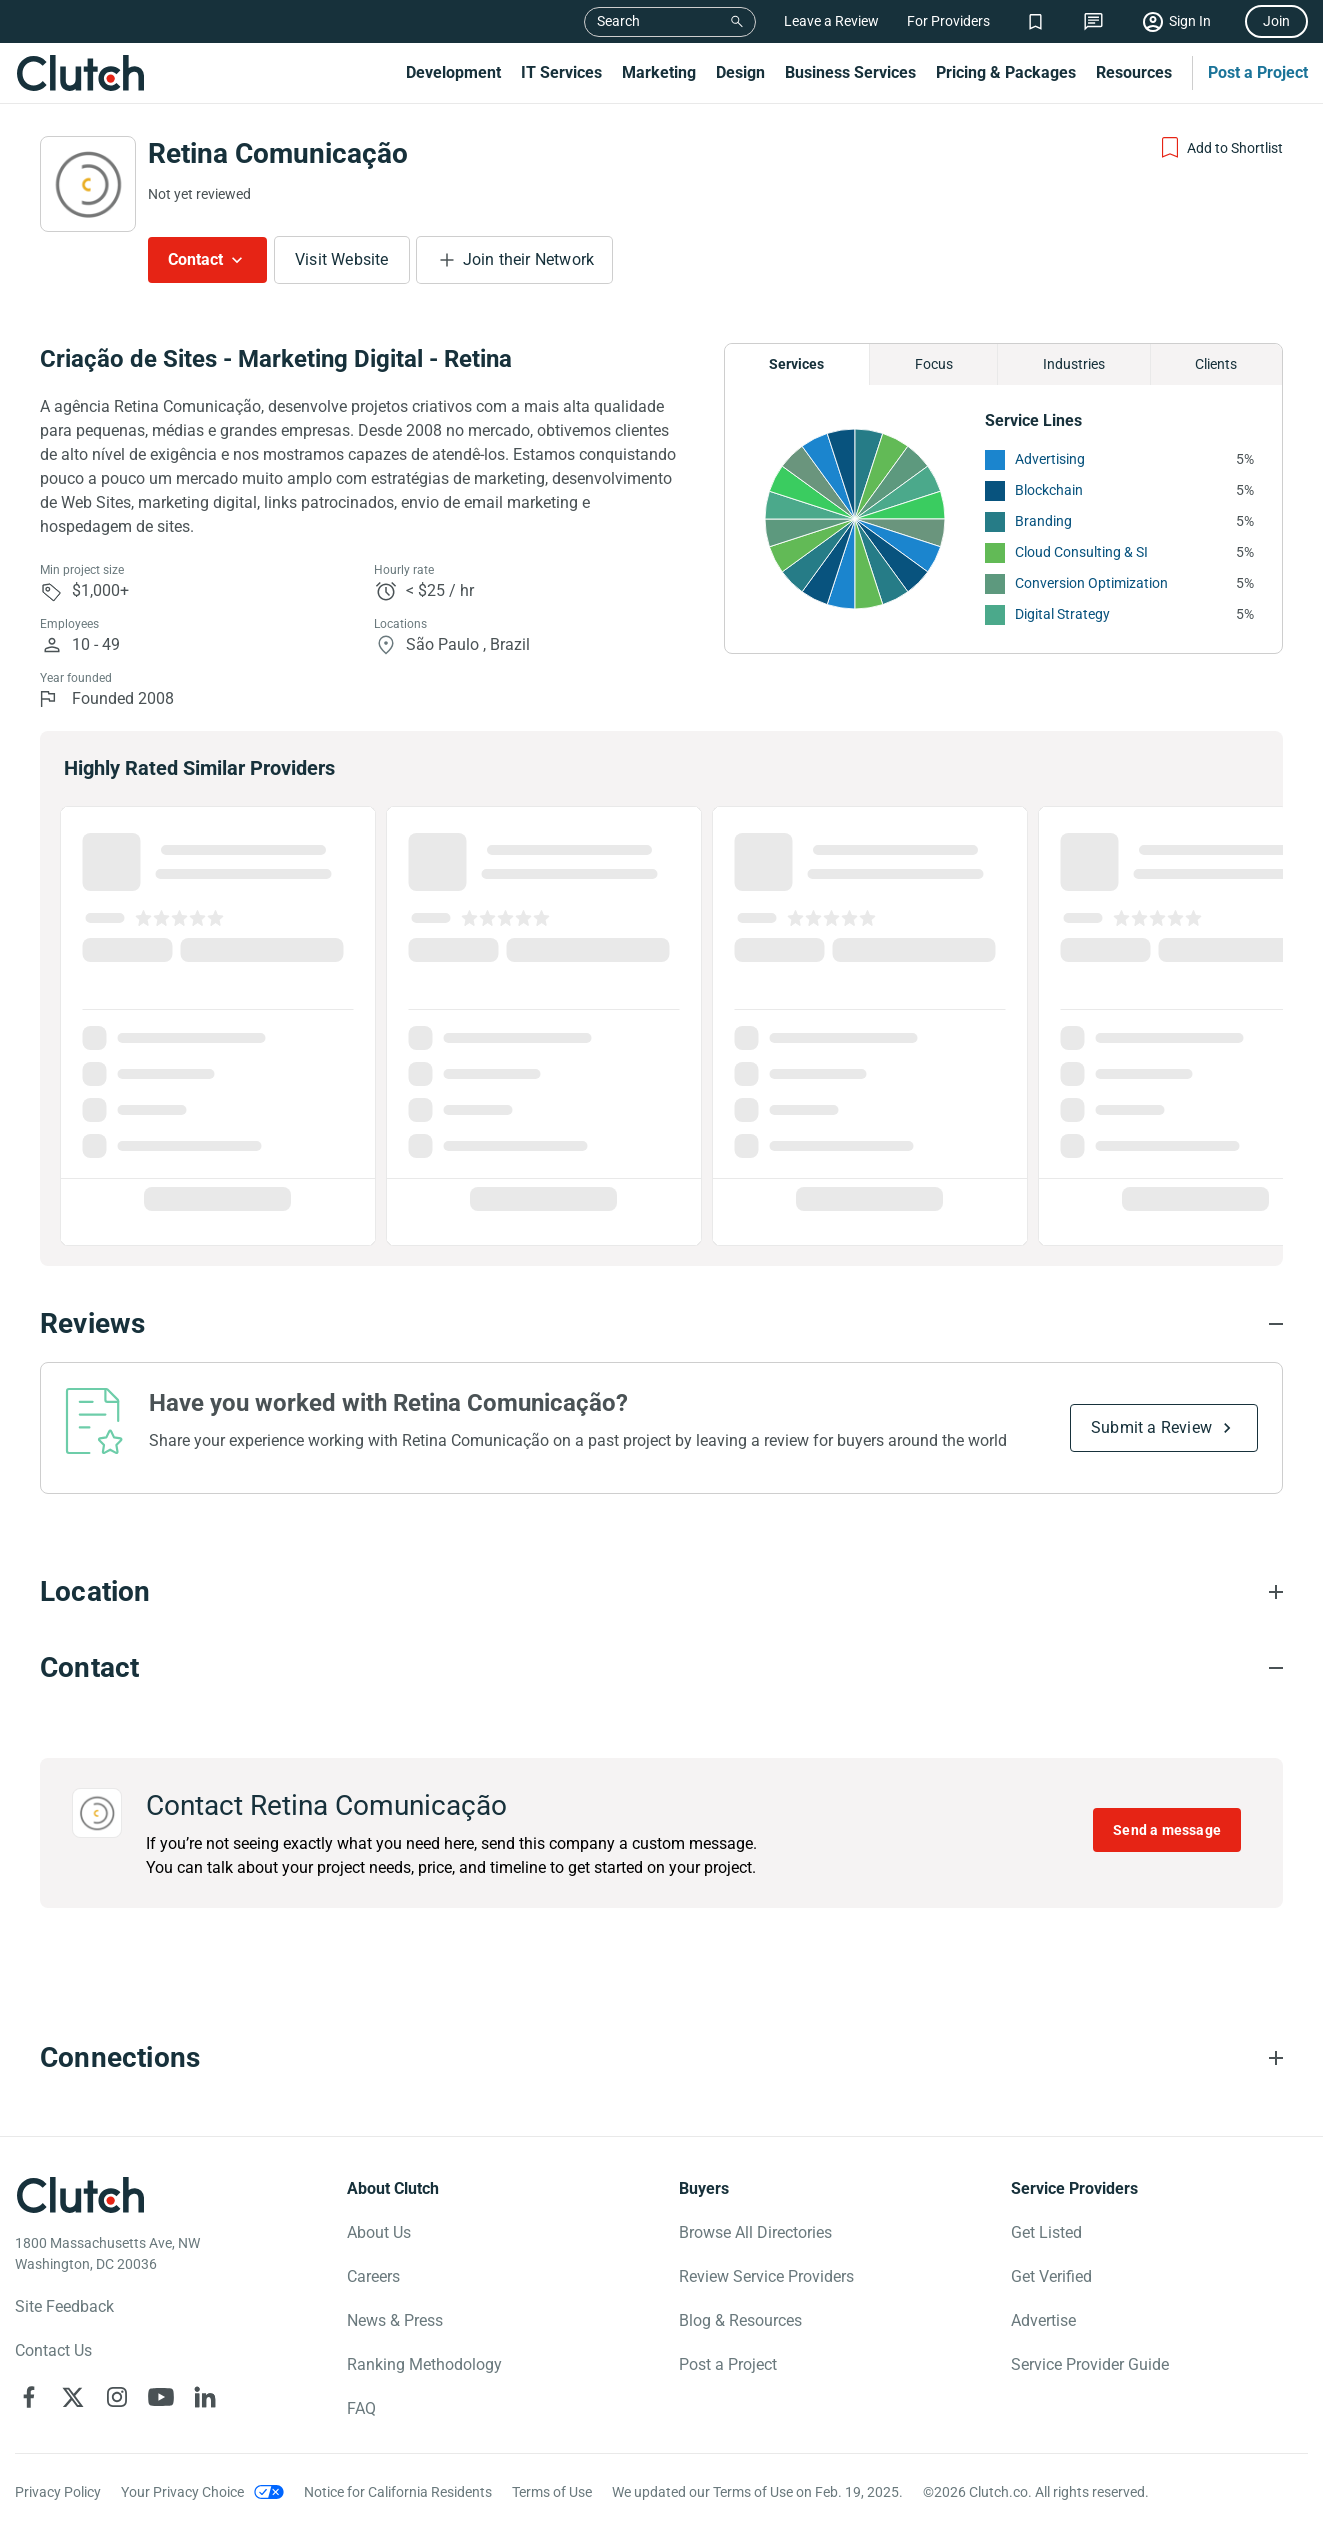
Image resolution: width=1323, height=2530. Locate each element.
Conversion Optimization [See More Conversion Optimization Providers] (1091, 583)
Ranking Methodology (424, 2364)
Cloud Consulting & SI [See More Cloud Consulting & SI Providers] (1081, 552)
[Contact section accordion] (661, 1668)
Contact (195, 259)
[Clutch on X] (73, 2397)
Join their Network (529, 259)
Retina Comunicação (278, 153)
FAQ (361, 2408)
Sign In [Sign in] (1190, 21)
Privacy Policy (58, 2492)
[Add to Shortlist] (1220, 148)
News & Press (395, 2320)
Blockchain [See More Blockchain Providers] (1049, 490)
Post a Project (1258, 72)
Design (740, 72)
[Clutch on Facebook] (29, 2397)
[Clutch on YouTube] (161, 2397)
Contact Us (53, 2350)
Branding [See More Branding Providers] (1043, 521)
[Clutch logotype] (80, 2195)
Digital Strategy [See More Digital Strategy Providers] (1062, 614)
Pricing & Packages (1006, 72)
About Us (379, 2232)
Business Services (850, 72)
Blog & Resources (740, 2320)
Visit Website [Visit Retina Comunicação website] (342, 259)
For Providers (948, 21)
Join (1276, 21)
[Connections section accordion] (661, 2058)
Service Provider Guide (1090, 2364)
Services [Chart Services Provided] (796, 364)
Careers (373, 2276)
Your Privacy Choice (182, 2492)
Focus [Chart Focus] (934, 364)
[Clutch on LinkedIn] (205, 2397)
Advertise (1043, 2320)
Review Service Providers (766, 2276)
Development (453, 72)
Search (618, 21)
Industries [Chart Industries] (1074, 364)
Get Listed (1046, 2232)
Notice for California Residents (398, 2492)
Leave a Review (831, 21)
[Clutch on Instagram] (117, 2397)
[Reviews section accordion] (661, 1324)
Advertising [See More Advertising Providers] (1050, 459)
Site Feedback (64, 2306)
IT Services (561, 72)
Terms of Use (552, 2492)
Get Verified (1051, 2276)
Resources (1134, 72)
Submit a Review (1151, 1427)
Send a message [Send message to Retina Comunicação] (1167, 1830)
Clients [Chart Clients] (1216, 364)
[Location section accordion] (661, 1592)
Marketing (659, 72)
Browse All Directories (755, 2232)
